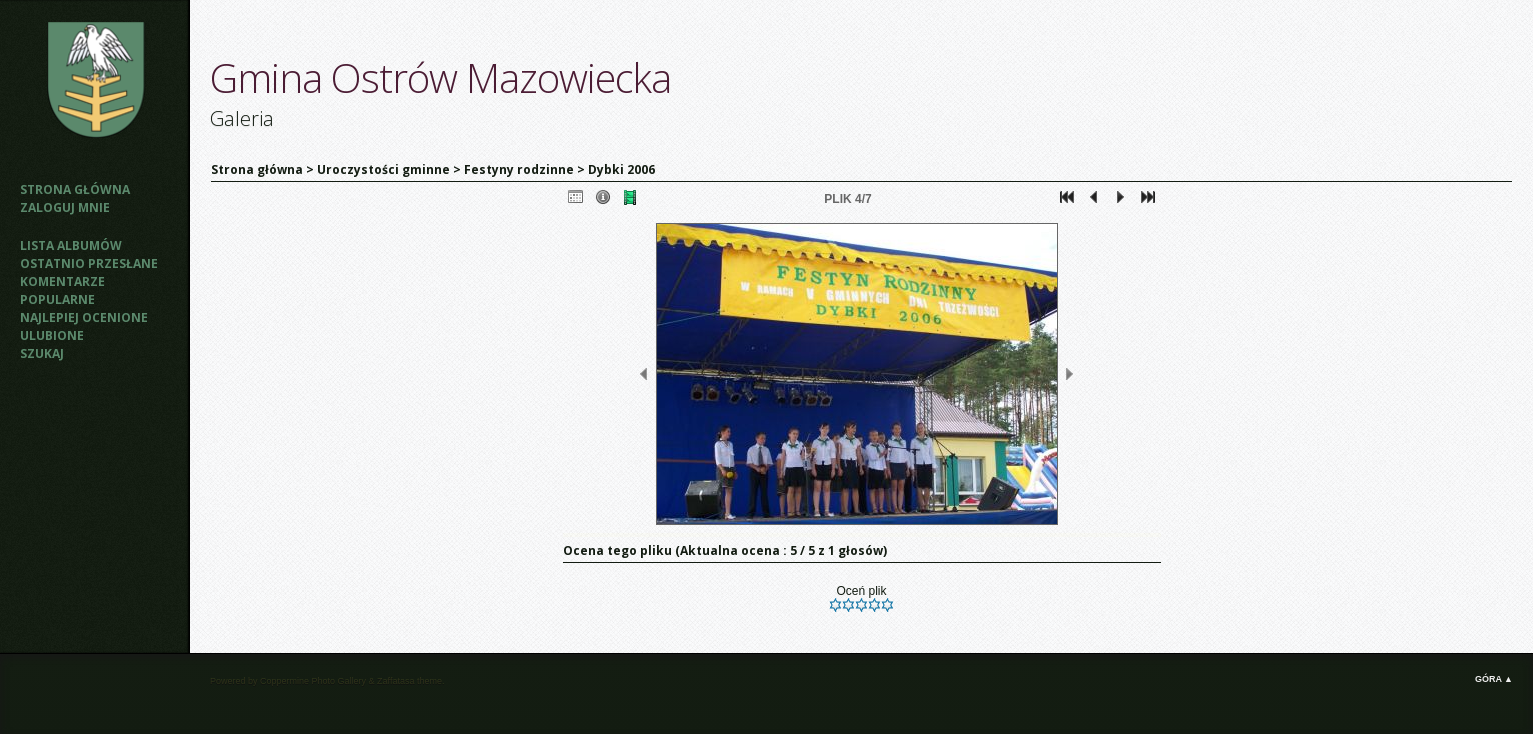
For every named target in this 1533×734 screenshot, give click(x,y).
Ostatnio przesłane (89, 263)
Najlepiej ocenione (84, 317)
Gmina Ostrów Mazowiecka (440, 77)
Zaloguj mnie (65, 207)
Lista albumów (71, 245)
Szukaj (42, 353)
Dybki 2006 (621, 169)
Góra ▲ (1494, 679)
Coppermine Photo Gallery (313, 681)
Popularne (57, 299)
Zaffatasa (395, 681)
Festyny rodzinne (519, 169)
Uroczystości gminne (383, 169)
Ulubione (52, 335)
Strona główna (75, 189)
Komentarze (62, 281)
